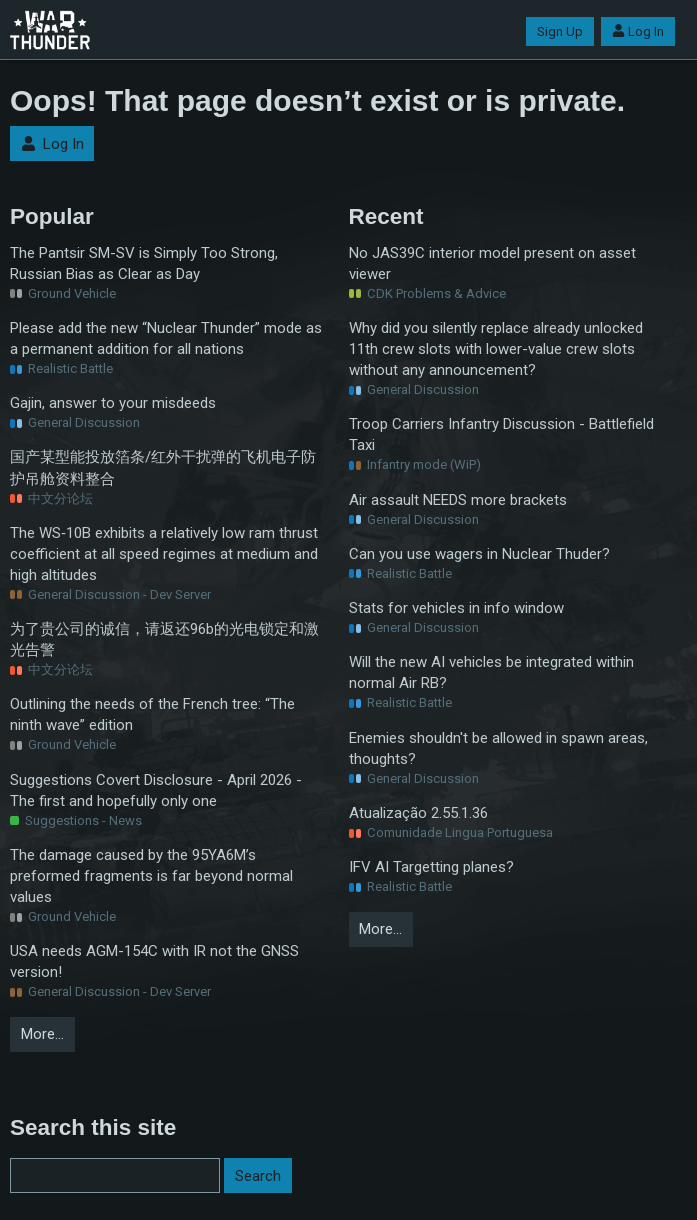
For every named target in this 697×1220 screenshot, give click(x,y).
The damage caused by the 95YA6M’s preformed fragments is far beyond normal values (151, 876)
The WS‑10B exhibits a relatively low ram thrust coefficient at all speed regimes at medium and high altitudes (164, 554)
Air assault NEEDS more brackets (458, 500)
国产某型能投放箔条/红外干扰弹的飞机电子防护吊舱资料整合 (163, 467)
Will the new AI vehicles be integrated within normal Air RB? (491, 672)
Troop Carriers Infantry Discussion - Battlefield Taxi (501, 434)
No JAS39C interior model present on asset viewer (492, 263)
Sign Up (560, 31)
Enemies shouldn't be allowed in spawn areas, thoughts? (498, 748)
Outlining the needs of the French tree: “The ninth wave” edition (152, 714)
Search (258, 1176)
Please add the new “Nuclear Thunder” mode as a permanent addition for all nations (166, 338)
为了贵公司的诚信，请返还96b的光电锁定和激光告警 (164, 639)
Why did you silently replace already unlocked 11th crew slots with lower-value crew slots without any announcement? (496, 349)
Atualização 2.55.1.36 (418, 813)
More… (42, 1034)
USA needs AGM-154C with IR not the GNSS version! (154, 961)
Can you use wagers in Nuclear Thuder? (479, 554)
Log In (638, 31)
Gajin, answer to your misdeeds (113, 403)
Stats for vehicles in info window (456, 608)
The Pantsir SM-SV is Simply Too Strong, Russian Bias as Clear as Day (144, 263)
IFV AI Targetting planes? (431, 867)
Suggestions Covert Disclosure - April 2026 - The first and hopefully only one (156, 790)
